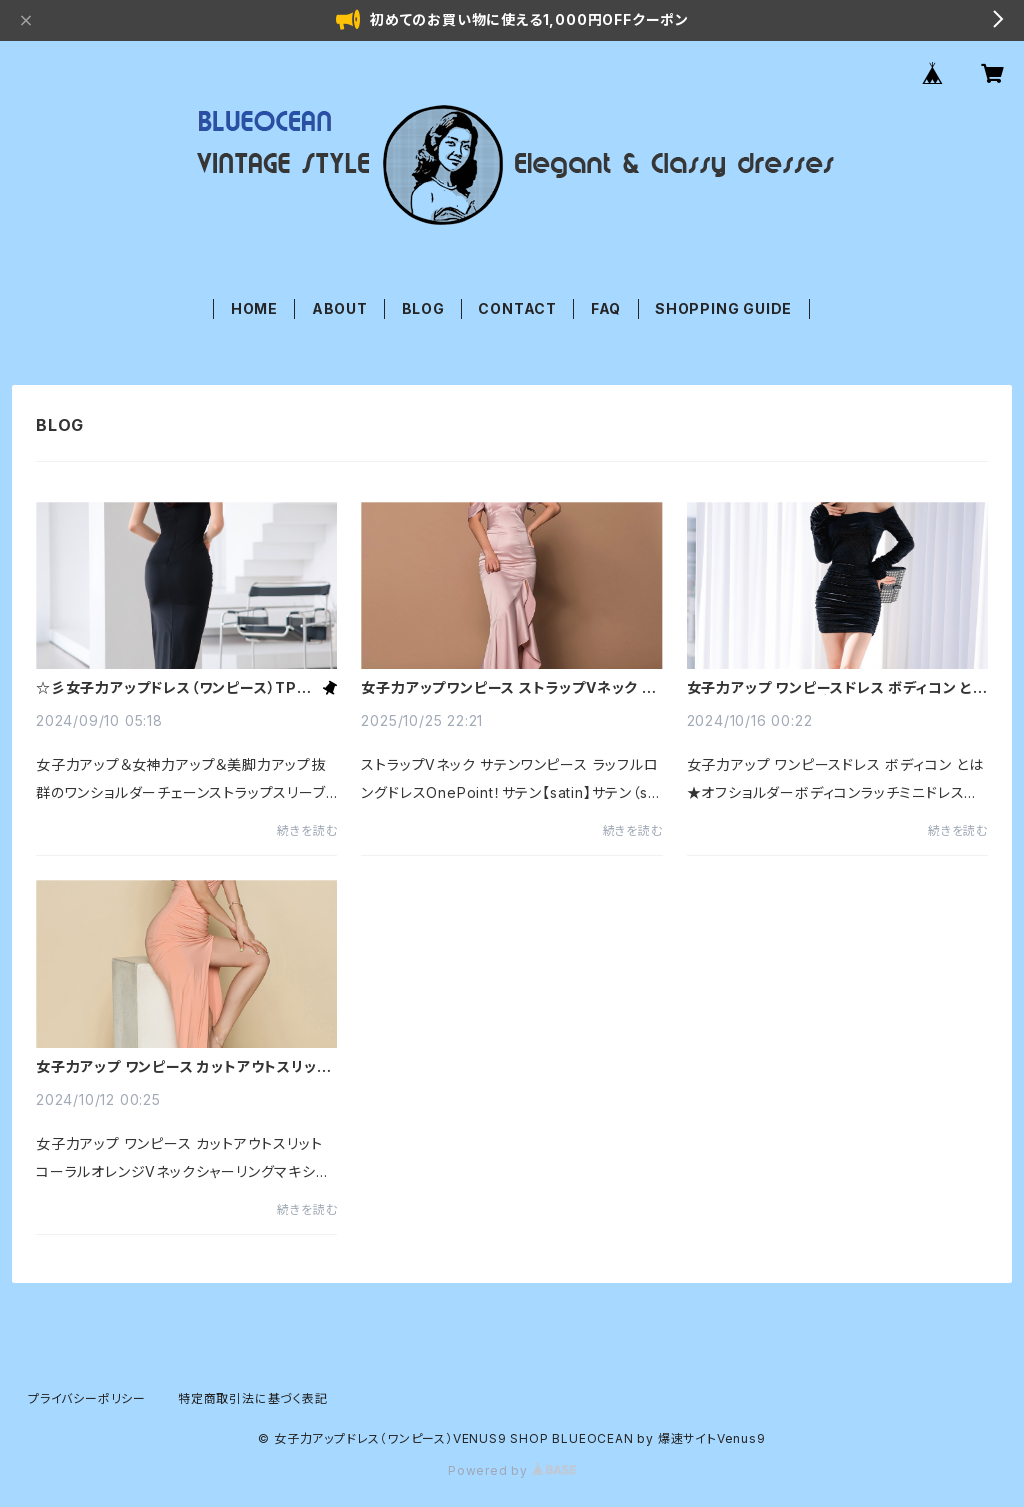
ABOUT (340, 308)
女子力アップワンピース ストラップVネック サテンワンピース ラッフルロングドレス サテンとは (508, 688)
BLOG (423, 308)
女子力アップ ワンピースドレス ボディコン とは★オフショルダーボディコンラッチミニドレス (837, 688)
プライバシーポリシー (87, 1398)
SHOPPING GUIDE (723, 308)
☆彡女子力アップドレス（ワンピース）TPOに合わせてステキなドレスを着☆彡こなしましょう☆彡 (176, 688)
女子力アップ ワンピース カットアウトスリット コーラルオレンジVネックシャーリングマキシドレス (182, 1067)
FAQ (606, 308)
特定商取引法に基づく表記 (253, 1398)
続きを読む (307, 830)
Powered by (512, 1470)
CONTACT (517, 308)
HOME (254, 308)
